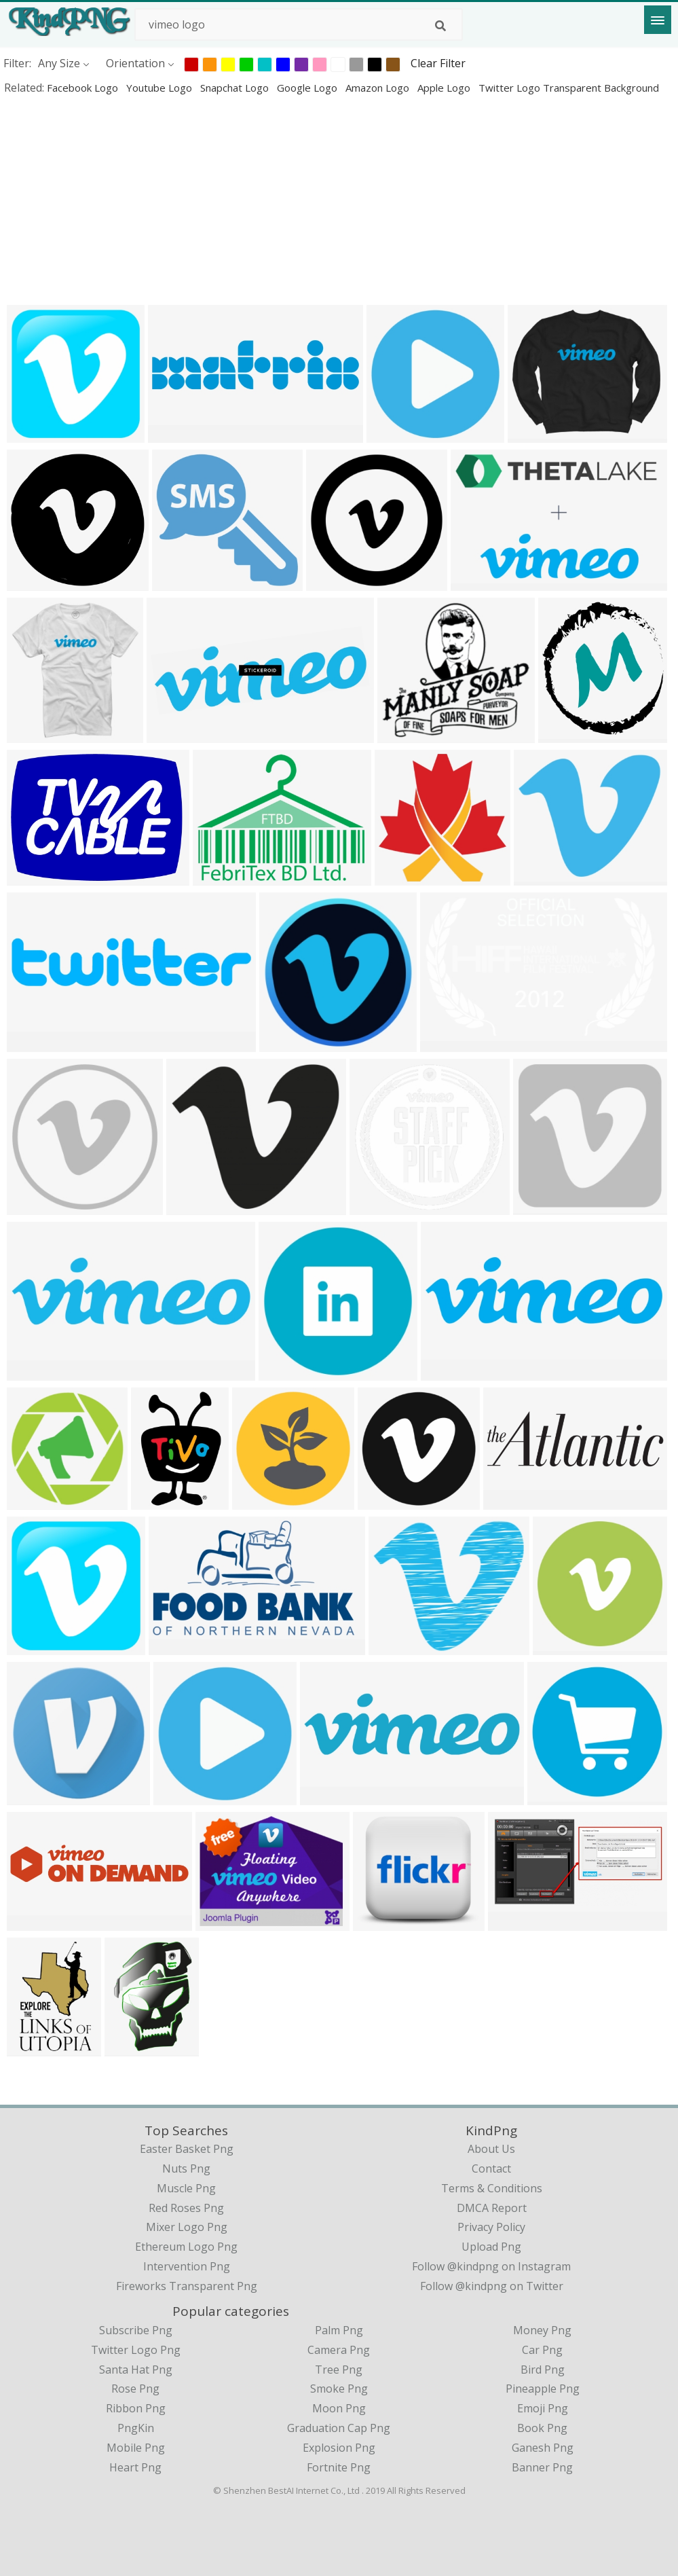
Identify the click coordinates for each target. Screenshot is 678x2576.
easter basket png (186, 2148)
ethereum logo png (186, 2246)
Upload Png (491, 2246)
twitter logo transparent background (568, 87)
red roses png (186, 2207)
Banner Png (542, 2467)
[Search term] (298, 24)
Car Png (542, 2349)
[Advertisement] (339, 200)
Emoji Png (542, 2408)
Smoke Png (339, 2388)
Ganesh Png (542, 2447)
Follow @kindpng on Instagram (491, 2266)
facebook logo (84, 87)
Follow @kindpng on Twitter (491, 2286)
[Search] (440, 25)
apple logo (445, 87)
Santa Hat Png (135, 2369)
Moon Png (339, 2408)
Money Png (542, 2330)
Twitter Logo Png (136, 2349)
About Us (491, 2148)
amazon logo (378, 87)
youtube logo (160, 87)
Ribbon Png (136, 2408)
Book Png (542, 2427)
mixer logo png (186, 2226)
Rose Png (135, 2388)
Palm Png (339, 2330)
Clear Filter (438, 63)
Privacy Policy (491, 2226)
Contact (491, 2168)
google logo (308, 87)
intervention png (186, 2266)
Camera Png (338, 2349)
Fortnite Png (339, 2467)
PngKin (135, 2427)
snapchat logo (235, 87)
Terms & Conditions (491, 2188)
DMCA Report (492, 2207)
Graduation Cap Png (338, 2427)
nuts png (186, 2168)
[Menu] (657, 19)
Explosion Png (339, 2447)
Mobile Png (136, 2447)
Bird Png (543, 2369)
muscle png (186, 2188)
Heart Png (135, 2467)
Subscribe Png (135, 2330)
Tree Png (338, 2369)
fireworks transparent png (186, 2286)
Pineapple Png (543, 2388)
